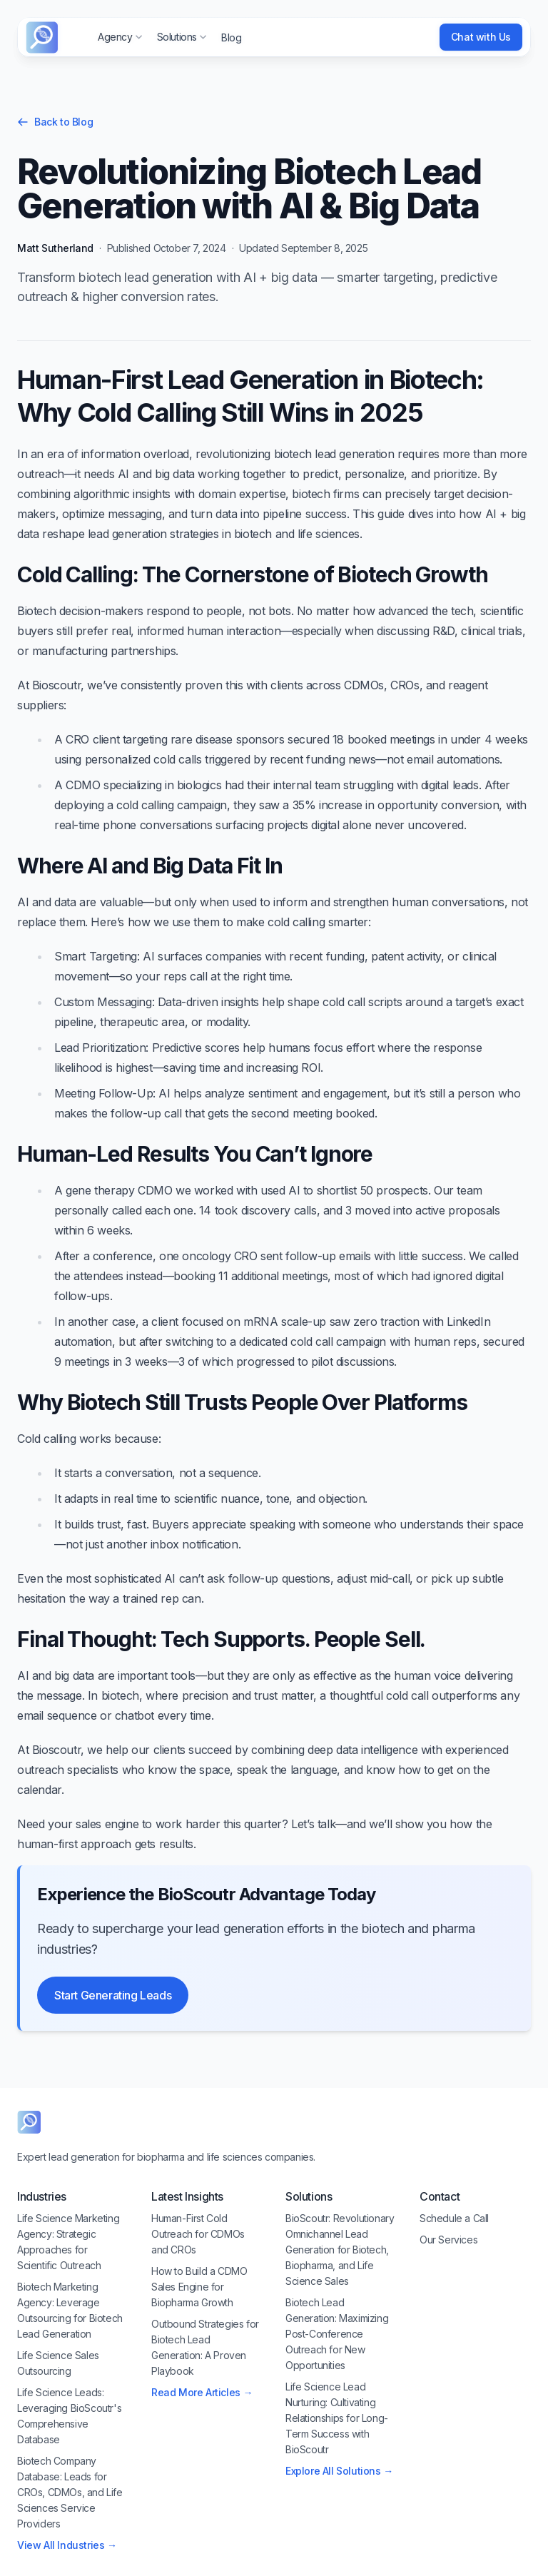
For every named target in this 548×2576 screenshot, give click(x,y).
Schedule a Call (454, 2218)
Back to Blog (55, 122)
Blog (231, 37)
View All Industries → (67, 2545)
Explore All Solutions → (339, 2471)
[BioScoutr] (29, 2122)
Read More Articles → (202, 2392)
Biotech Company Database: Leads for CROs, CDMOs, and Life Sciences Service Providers (70, 2492)
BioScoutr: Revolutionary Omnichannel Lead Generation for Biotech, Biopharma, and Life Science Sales (339, 2249)
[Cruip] (42, 37)
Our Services (448, 2239)
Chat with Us (481, 37)
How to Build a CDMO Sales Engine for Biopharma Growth (199, 2286)
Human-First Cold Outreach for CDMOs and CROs (198, 2234)
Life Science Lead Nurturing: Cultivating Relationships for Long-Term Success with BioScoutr (336, 2417)
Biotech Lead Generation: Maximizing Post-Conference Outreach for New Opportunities (336, 2333)
